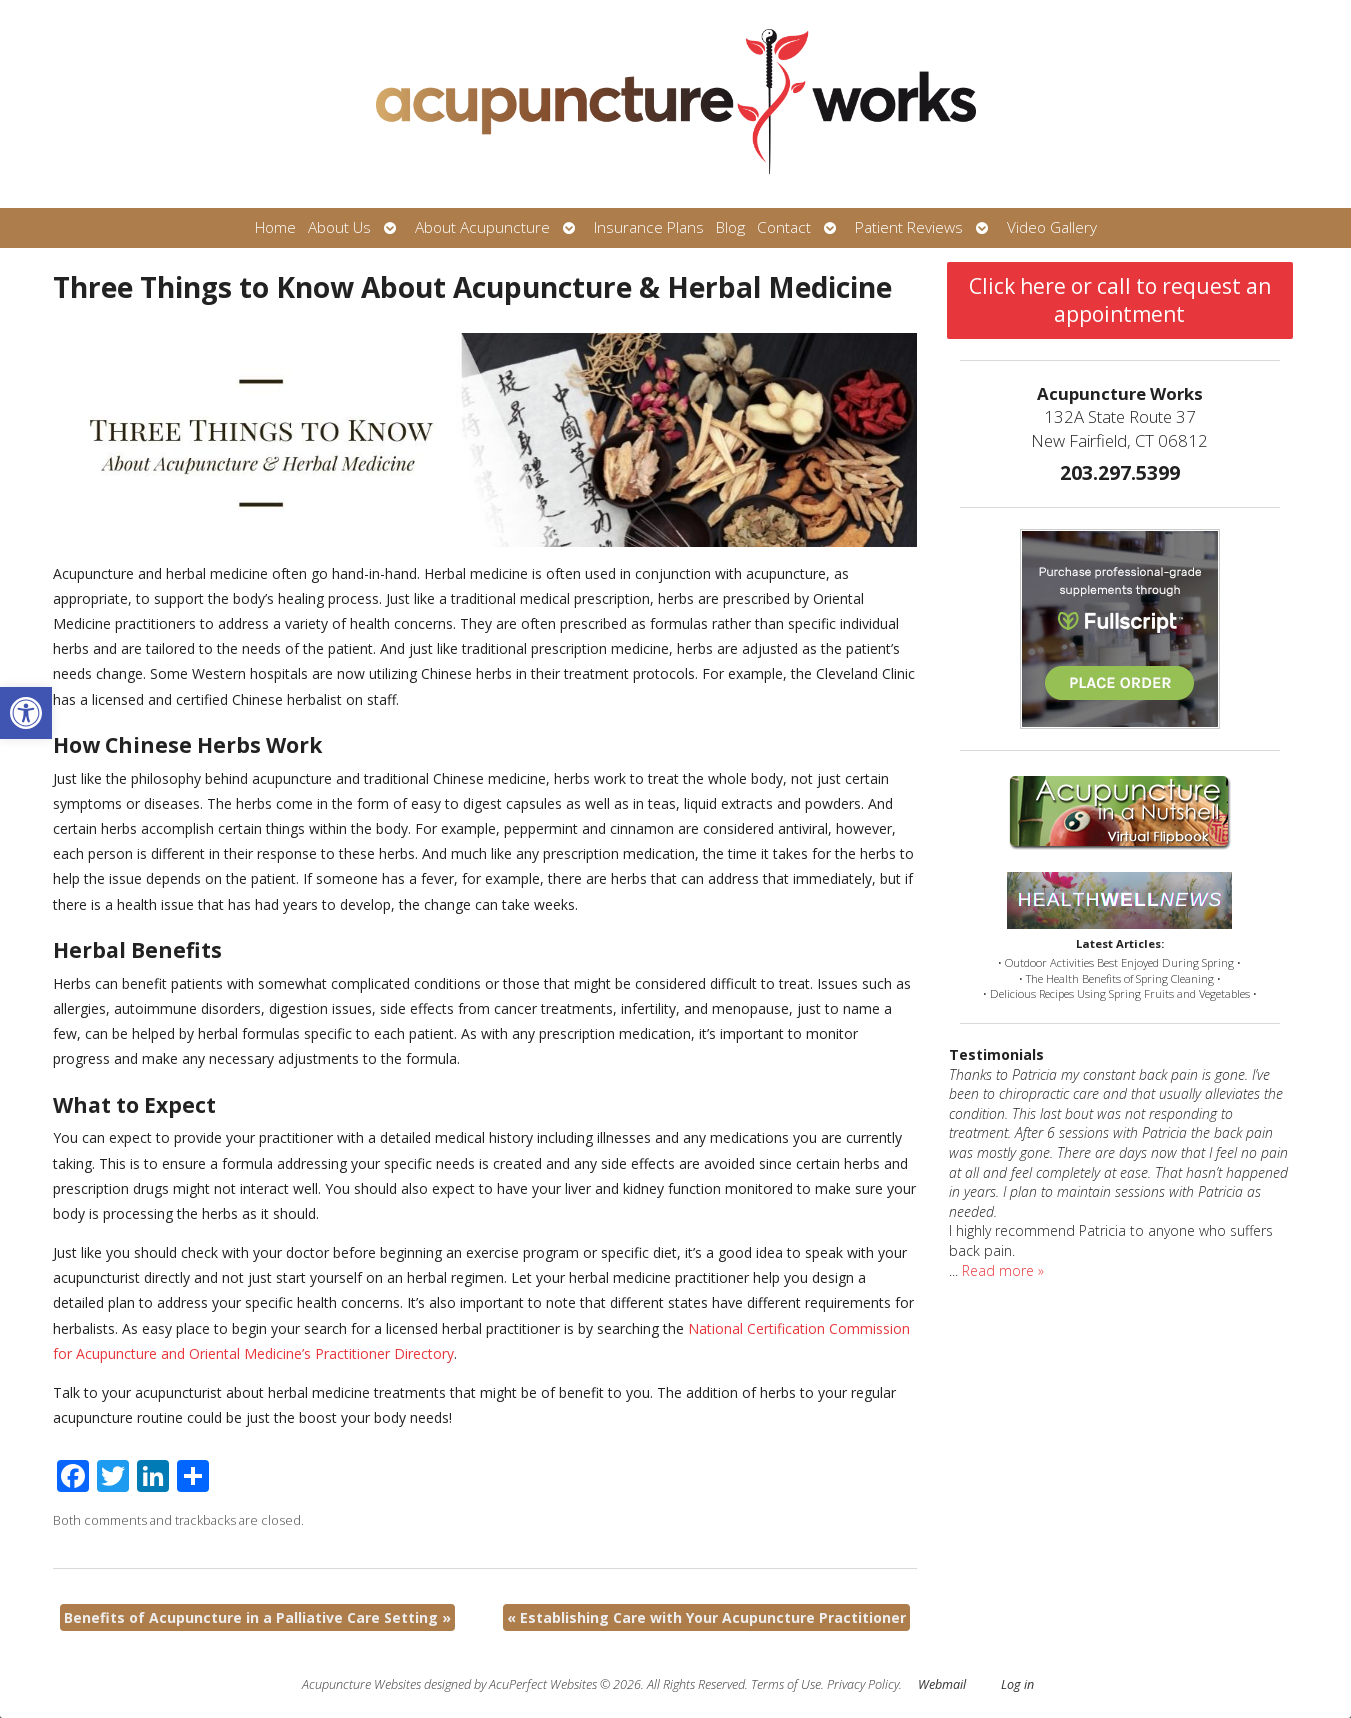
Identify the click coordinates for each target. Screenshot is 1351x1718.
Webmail (942, 1684)
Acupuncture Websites (361, 1684)
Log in (1017, 1684)
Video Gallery (1052, 227)
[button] (26, 713)
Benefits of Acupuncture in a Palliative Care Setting (257, 1617)
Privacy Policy (863, 1684)
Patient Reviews (909, 227)
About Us (339, 227)
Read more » (1003, 1270)
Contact (784, 227)
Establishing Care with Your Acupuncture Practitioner (706, 1617)
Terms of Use (786, 1684)
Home (275, 227)
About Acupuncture (482, 227)
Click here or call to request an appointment (1120, 300)
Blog (730, 227)
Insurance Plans (649, 227)
